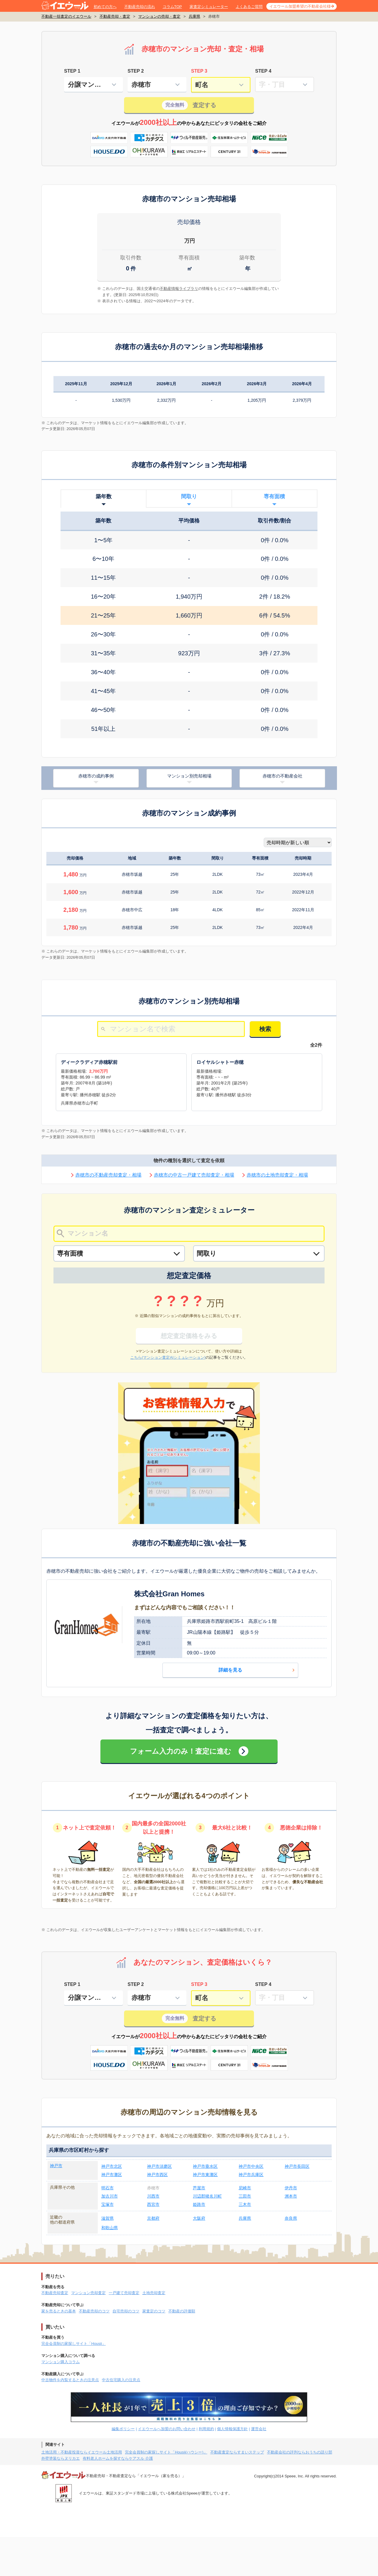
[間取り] (259, 1253)
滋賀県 (107, 2218)
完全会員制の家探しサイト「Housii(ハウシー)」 (166, 2452)
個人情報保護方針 (232, 2429)
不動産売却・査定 (115, 16)
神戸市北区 (111, 2166)
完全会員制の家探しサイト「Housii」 (73, 2343)
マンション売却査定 (88, 2293)
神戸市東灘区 (205, 2174)
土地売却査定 (153, 2293)
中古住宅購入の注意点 (121, 2380)
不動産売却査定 (54, 2293)
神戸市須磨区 (159, 2166)
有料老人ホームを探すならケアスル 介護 (118, 2458)
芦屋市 (199, 2187)
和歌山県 (109, 2227)
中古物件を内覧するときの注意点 (70, 2380)
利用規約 (206, 2429)
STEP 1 (72, 70)
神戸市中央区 (251, 2166)
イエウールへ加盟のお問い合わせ (166, 2429)
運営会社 (258, 2429)
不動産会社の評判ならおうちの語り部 (299, 2452)
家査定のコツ (153, 2311)
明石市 (107, 2187)
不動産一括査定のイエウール (66, 16)
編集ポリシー (123, 2429)
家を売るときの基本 (58, 2311)
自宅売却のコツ (126, 2311)
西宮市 (153, 2204)
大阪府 (199, 2218)
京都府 (153, 2218)
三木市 (245, 2204)
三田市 (245, 2196)
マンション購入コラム (60, 2362)
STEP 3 (199, 70)
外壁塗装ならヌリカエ (60, 2458)
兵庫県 (194, 16)
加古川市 (109, 2196)
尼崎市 (245, 2187)
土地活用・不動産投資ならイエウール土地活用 (81, 2452)
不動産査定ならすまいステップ (237, 2452)
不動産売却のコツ (94, 2311)
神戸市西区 (157, 2174)
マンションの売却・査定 (159, 16)
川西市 (153, 2196)
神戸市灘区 (111, 2174)
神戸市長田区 (297, 2166)
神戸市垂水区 (205, 2166)
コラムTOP (172, 6)
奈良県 (291, 2218)
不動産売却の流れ (139, 6)
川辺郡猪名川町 (207, 2196)
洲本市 (291, 2196)
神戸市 (56, 2165)
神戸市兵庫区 (251, 2174)
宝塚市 (107, 2204)
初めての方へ (105, 6)
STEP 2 (136, 70)
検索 (265, 1029)
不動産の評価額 (181, 2311)
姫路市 (199, 2204)
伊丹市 (291, 2187)
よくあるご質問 (249, 6)
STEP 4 (263, 70)
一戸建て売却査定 (124, 2293)
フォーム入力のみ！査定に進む (180, 1751)
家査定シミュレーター (209, 6)
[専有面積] (119, 1253)
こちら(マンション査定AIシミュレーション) (168, 1357)
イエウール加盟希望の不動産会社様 (300, 6)
